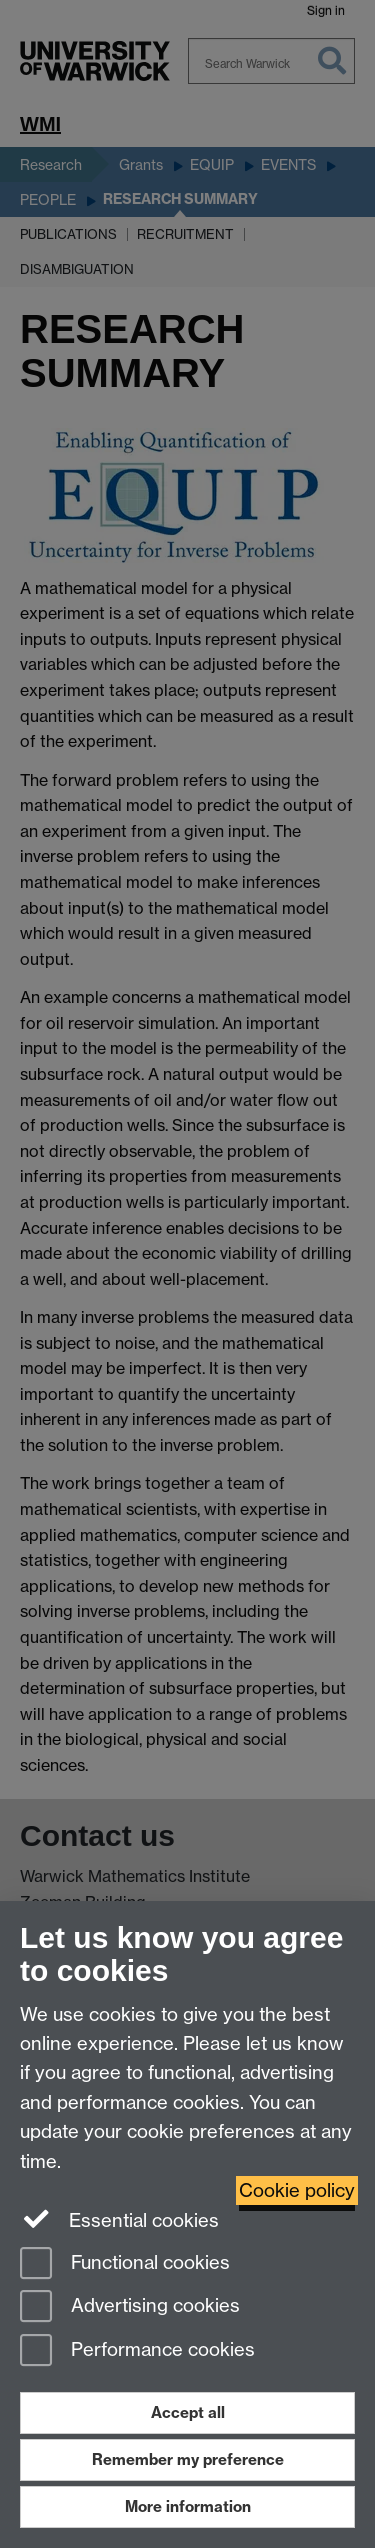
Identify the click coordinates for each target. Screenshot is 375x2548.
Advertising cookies (130, 2307)
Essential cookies (119, 2219)
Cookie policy (297, 2190)
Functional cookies (125, 2264)
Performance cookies (137, 2351)
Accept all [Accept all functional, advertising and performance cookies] (188, 2412)
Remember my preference (188, 2459)
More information (188, 2506)
